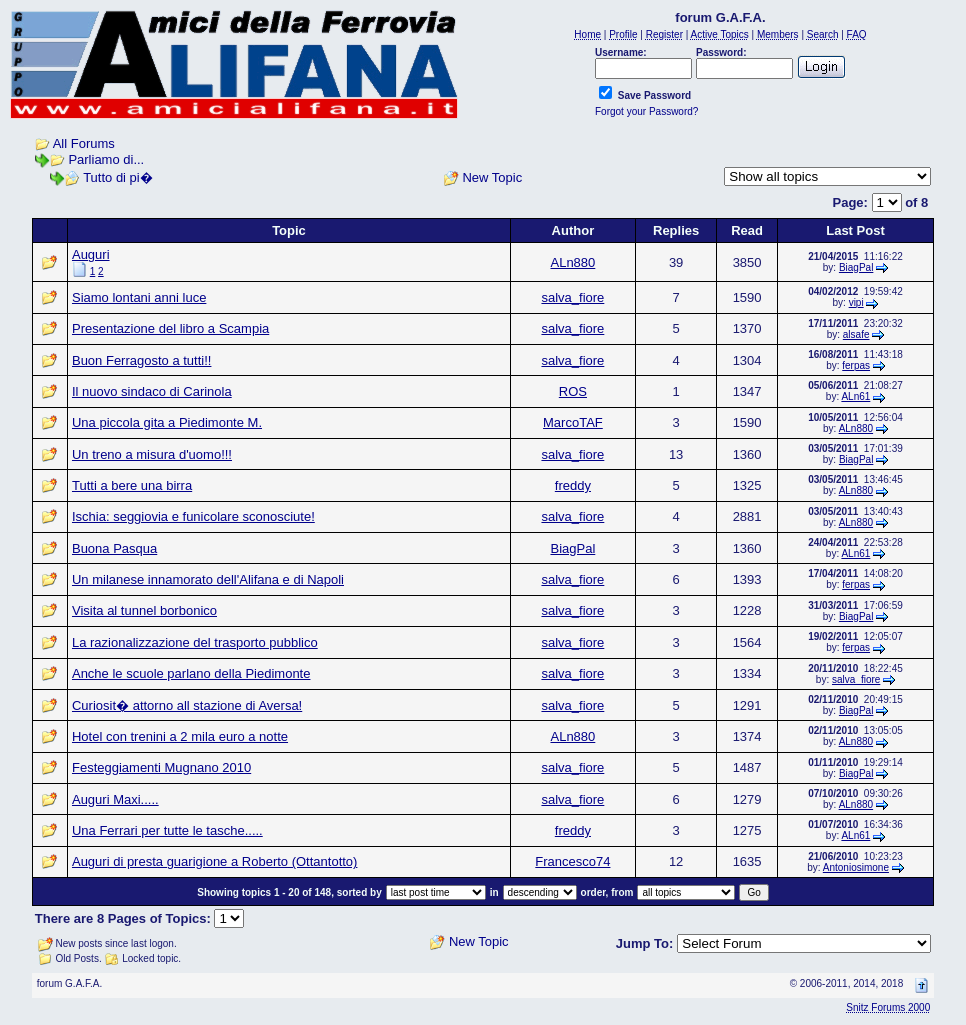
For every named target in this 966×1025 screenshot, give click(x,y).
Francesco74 (572, 861)
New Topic (492, 177)
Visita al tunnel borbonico (144, 610)
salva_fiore (572, 297)
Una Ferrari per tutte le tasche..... (167, 830)
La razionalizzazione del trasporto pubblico (195, 642)
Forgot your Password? (646, 111)
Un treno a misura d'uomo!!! (152, 454)
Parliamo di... (106, 159)
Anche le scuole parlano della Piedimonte (191, 673)
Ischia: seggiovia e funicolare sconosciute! (193, 516)
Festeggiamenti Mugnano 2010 (161, 767)
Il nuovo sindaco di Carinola (152, 391)
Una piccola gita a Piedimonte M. (167, 422)
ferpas (856, 365)
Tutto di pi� (118, 177)
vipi (856, 302)
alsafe (856, 334)
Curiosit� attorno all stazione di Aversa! (187, 705)
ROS (573, 391)
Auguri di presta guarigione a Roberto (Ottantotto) (214, 861)
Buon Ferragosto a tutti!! (141, 360)
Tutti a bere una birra (132, 485)
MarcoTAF (573, 422)
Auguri (91, 254)
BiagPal (856, 267)
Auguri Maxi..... (115, 799)
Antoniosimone (856, 867)
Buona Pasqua (114, 548)
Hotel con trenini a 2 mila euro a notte (180, 736)
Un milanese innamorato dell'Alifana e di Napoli (208, 579)
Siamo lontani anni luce (139, 297)
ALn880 (572, 262)
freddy (573, 485)
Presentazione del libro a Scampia (170, 328)
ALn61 (855, 396)
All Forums (84, 143)
